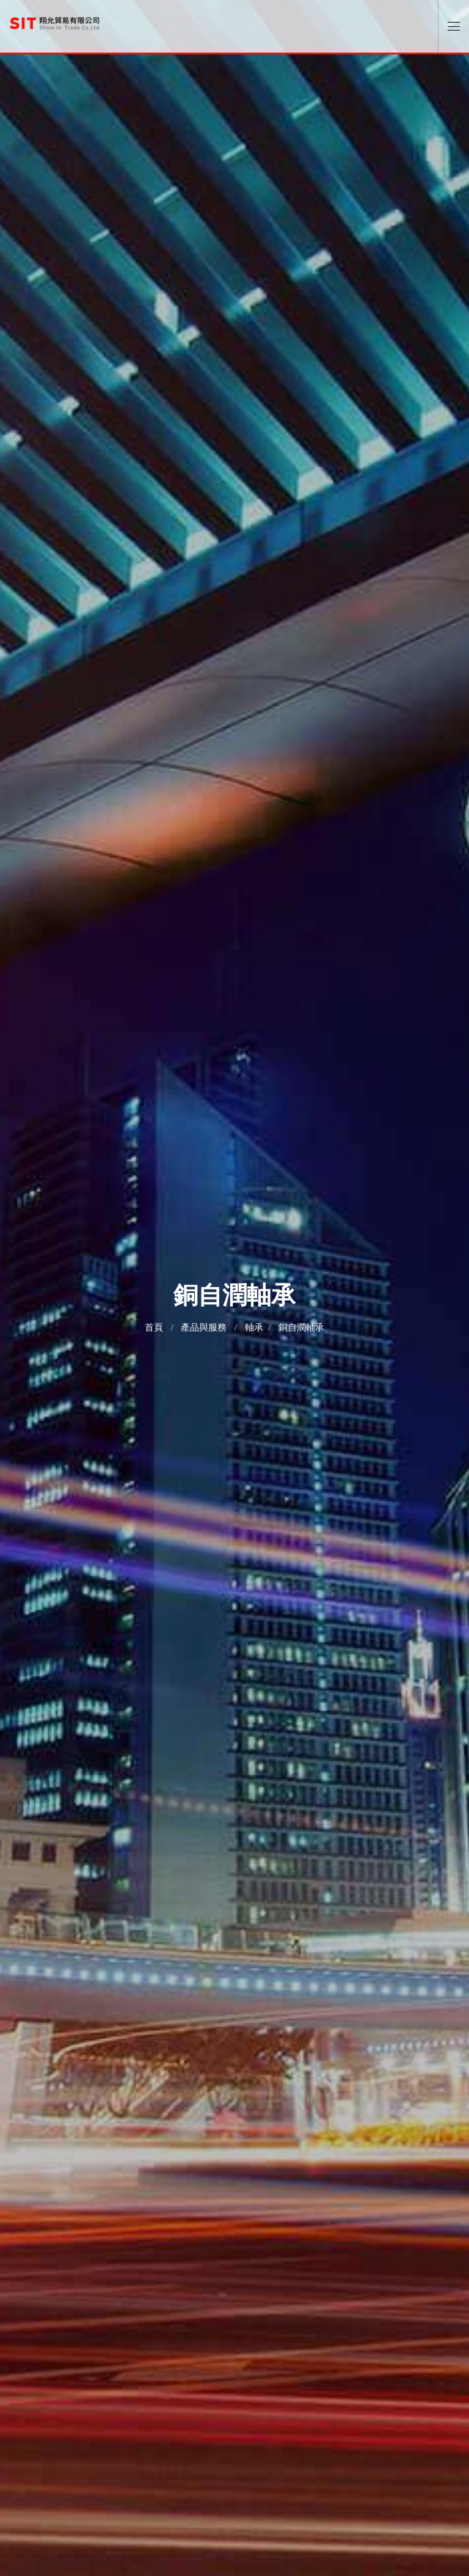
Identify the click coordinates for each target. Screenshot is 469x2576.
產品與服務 (204, 1327)
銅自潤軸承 (301, 1327)
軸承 (254, 1327)
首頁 (154, 1327)
